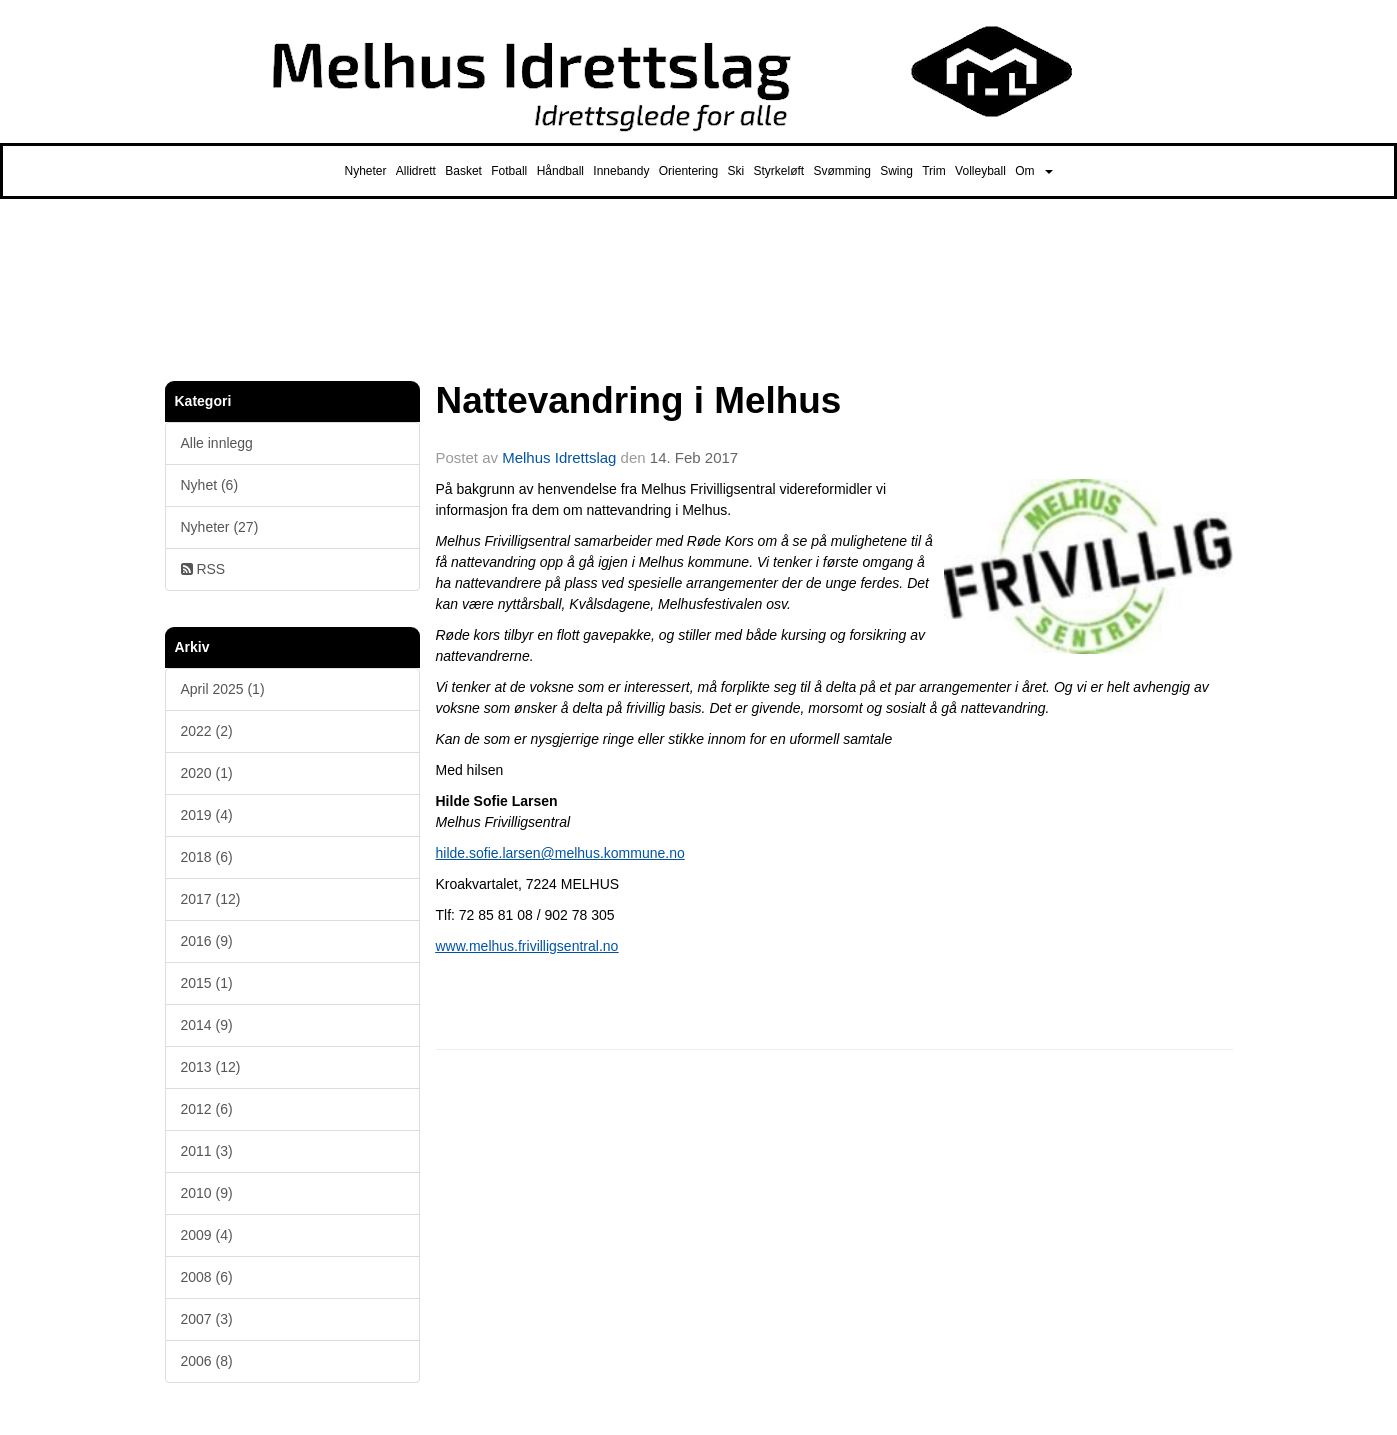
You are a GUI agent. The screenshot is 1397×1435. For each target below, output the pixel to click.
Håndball (560, 171)
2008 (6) (207, 1277)
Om (1033, 171)
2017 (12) (211, 899)
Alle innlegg (217, 443)
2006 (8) (207, 1361)
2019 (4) (207, 815)
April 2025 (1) (223, 689)
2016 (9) (207, 941)
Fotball (509, 171)
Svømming (842, 171)
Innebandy (621, 171)
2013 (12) (211, 1067)
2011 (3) (207, 1151)
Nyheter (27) (220, 527)
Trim (934, 171)
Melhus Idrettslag (559, 457)
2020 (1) (207, 773)
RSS (203, 569)
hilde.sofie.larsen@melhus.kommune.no (560, 853)
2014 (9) (207, 1025)
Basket (463, 171)
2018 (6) (207, 857)
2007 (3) (207, 1319)
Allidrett (416, 171)
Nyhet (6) (210, 485)
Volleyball (980, 171)
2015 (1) (207, 983)
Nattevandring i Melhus (639, 400)
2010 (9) (207, 1193)
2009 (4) (207, 1235)
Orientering (688, 171)
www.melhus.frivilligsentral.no (527, 946)
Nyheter (365, 171)
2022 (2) (207, 731)
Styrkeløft (778, 171)
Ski (735, 171)
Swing (896, 171)
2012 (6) (207, 1109)
